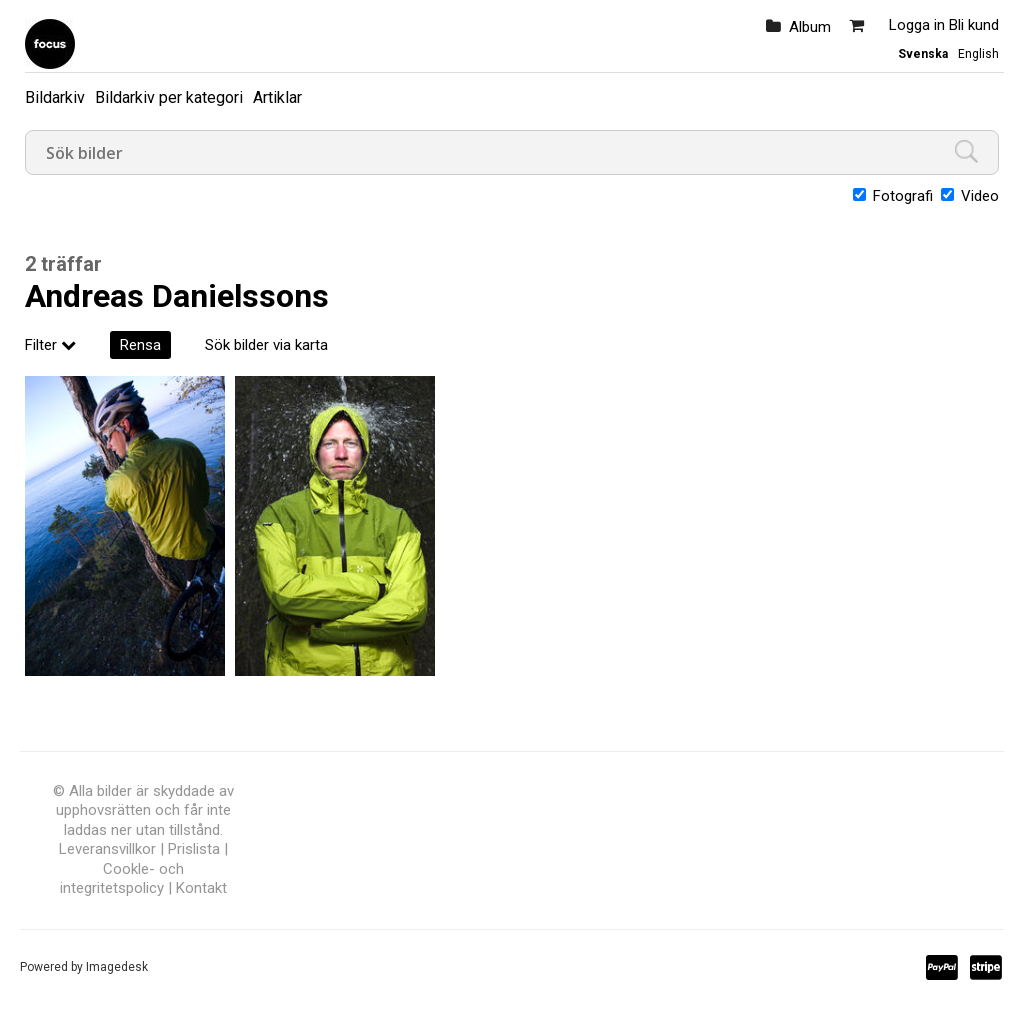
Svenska (923, 54)
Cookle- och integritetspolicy (122, 879)
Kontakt (201, 888)
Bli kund (974, 25)
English (978, 54)
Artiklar (277, 97)
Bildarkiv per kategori (169, 97)
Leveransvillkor (107, 849)
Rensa (140, 345)
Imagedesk (117, 967)
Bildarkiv (55, 97)
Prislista (194, 849)
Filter (50, 345)
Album (810, 27)
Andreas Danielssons (177, 296)
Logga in (917, 25)
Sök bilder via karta (266, 345)
